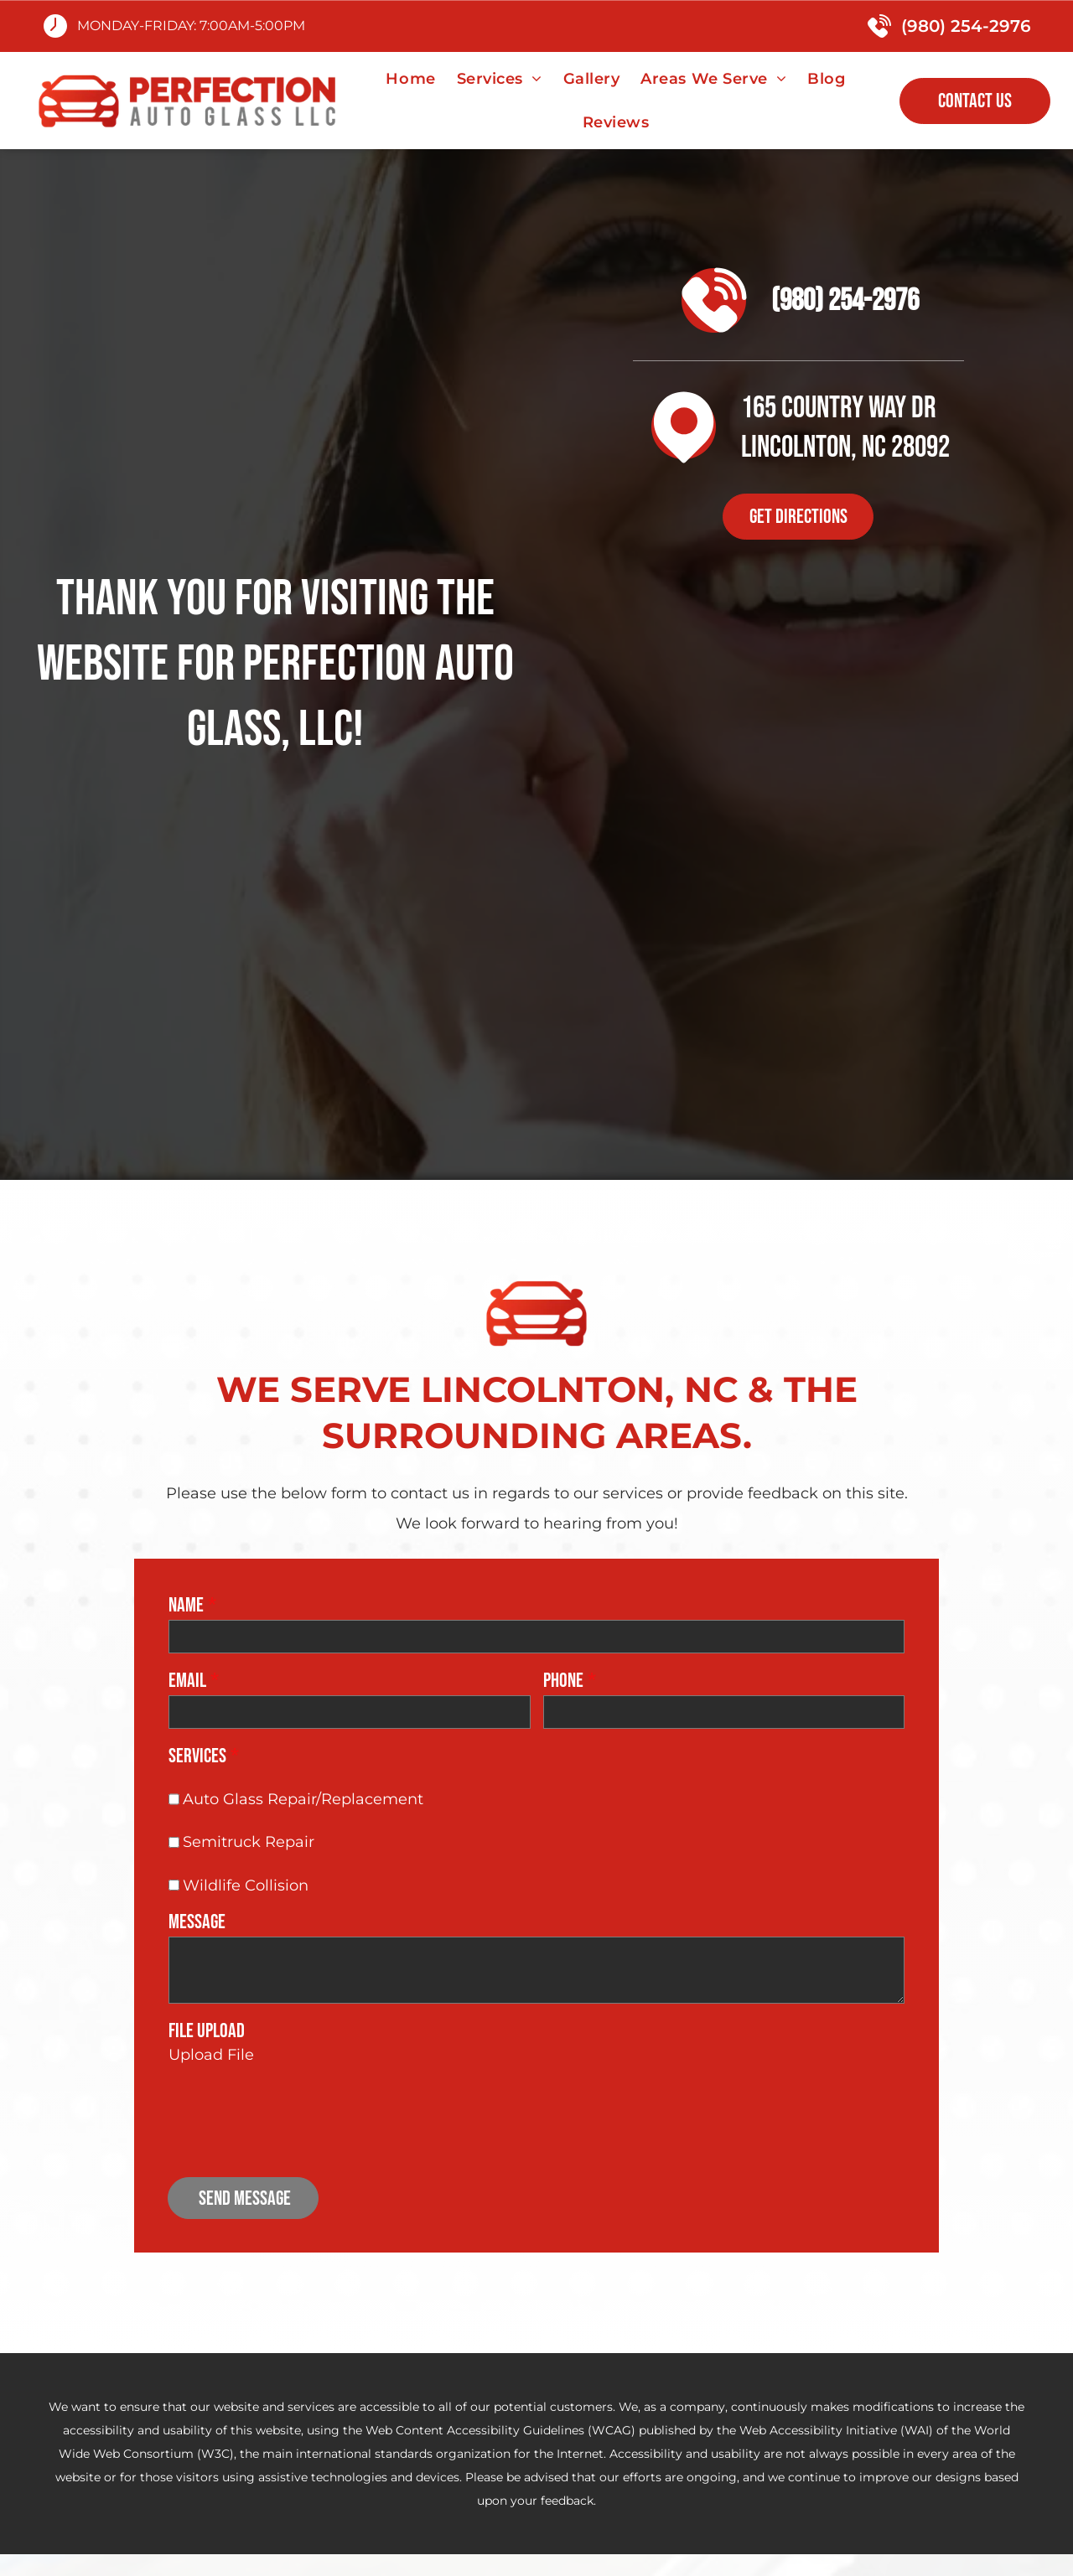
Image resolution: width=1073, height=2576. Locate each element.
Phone (563, 1680)
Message (196, 1922)
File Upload (206, 2031)
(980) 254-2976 (966, 26)
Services (197, 1756)
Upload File (211, 2055)
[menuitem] (412, 79)
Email (187, 1680)
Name (186, 1605)
